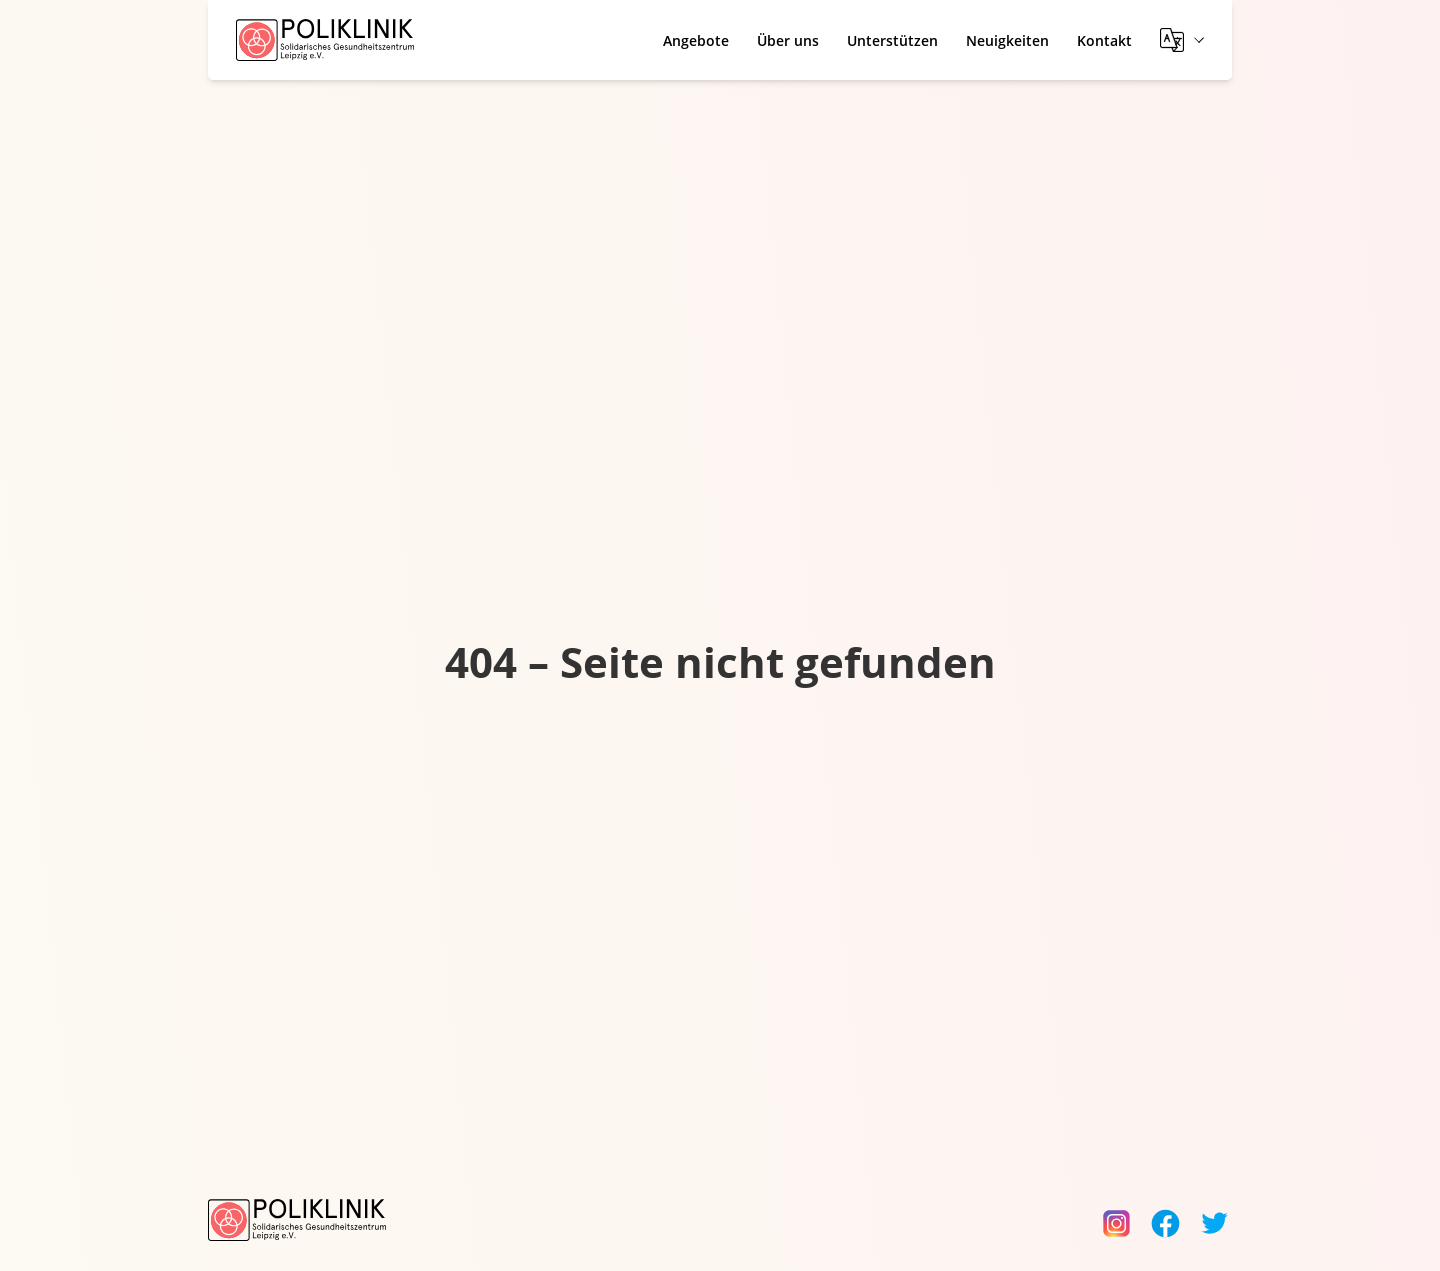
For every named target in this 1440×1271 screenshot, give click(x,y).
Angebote (696, 40)
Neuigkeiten (1007, 40)
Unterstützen (892, 40)
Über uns (788, 40)
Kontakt (1104, 40)
